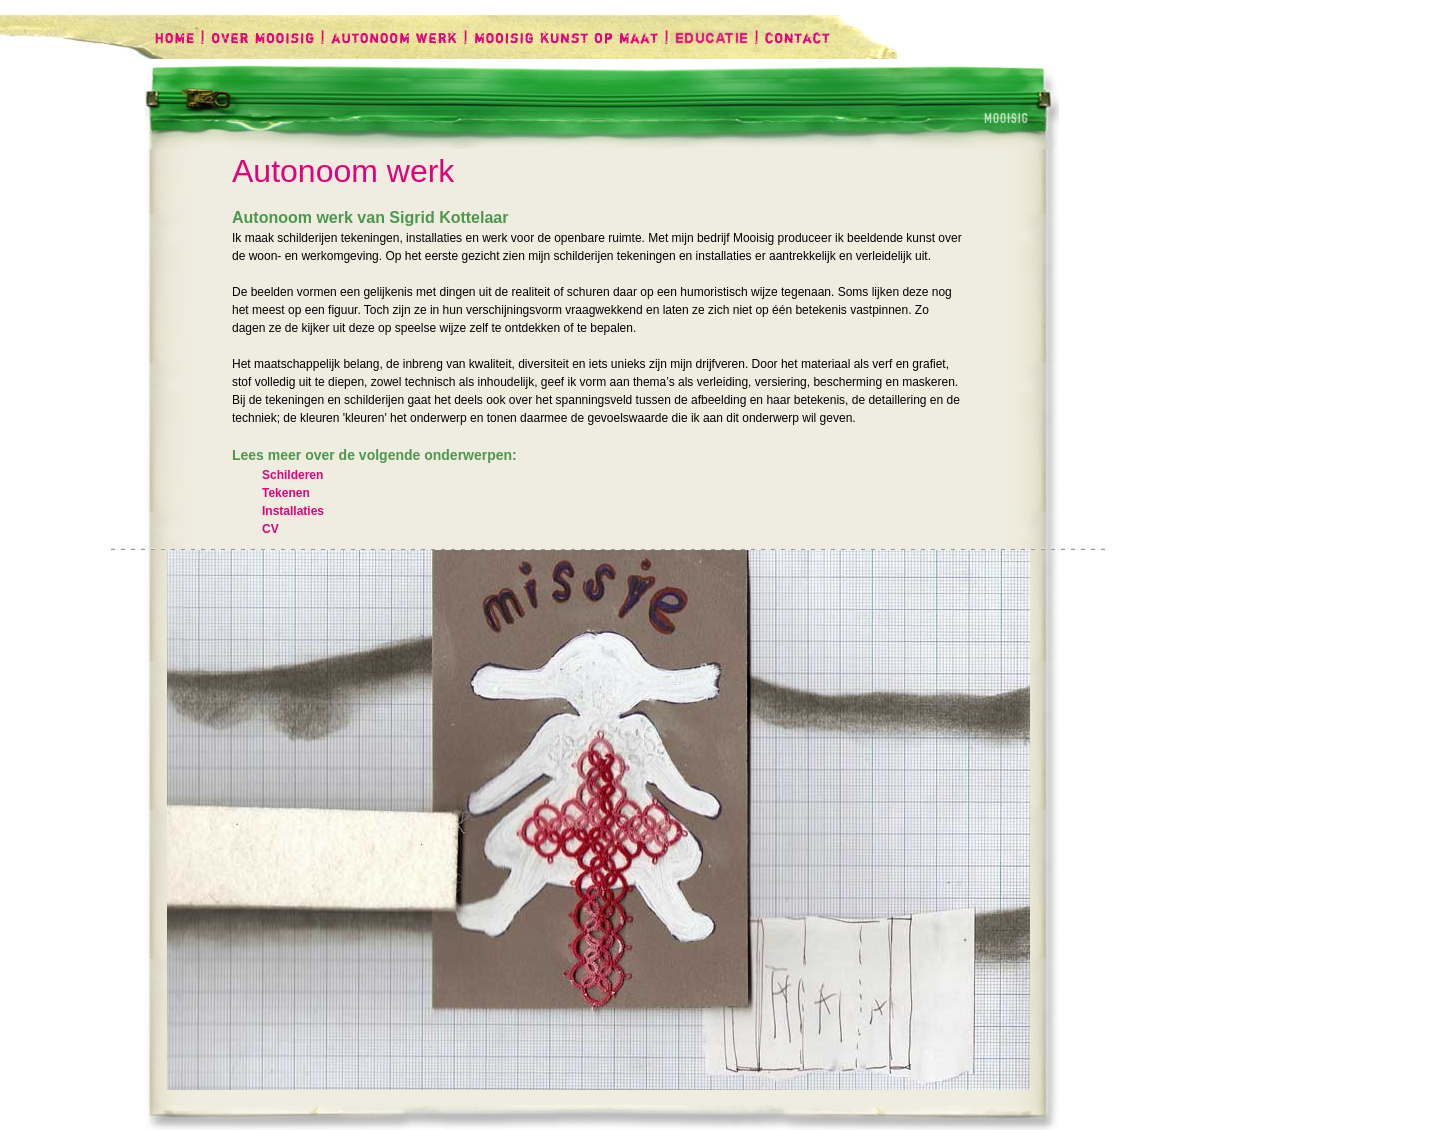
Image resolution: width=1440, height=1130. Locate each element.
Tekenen (286, 493)
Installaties (293, 511)
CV (270, 529)
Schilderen (292, 475)
